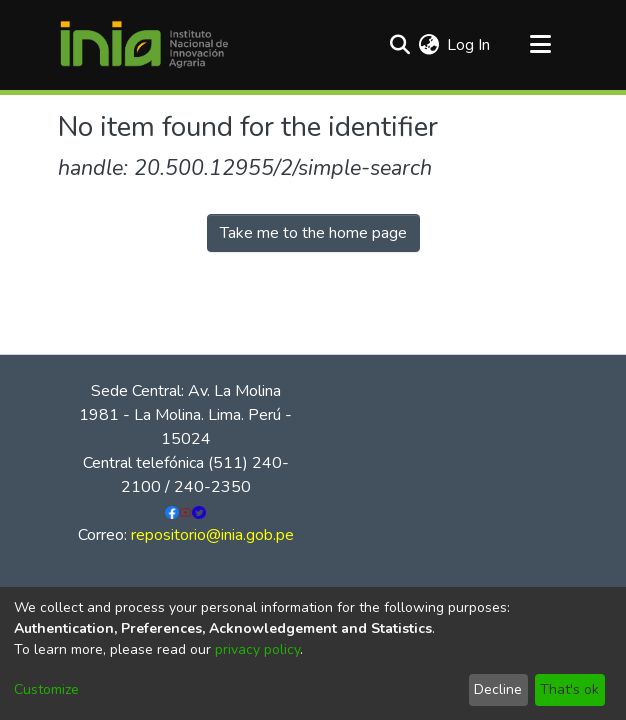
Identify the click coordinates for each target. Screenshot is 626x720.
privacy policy (257, 649)
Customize (46, 689)
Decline (498, 689)
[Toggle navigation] (540, 45)
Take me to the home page (313, 233)
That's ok (569, 689)
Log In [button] (469, 45)
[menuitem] (428, 45)
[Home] (144, 45)
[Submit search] (399, 45)
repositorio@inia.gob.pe (212, 535)
